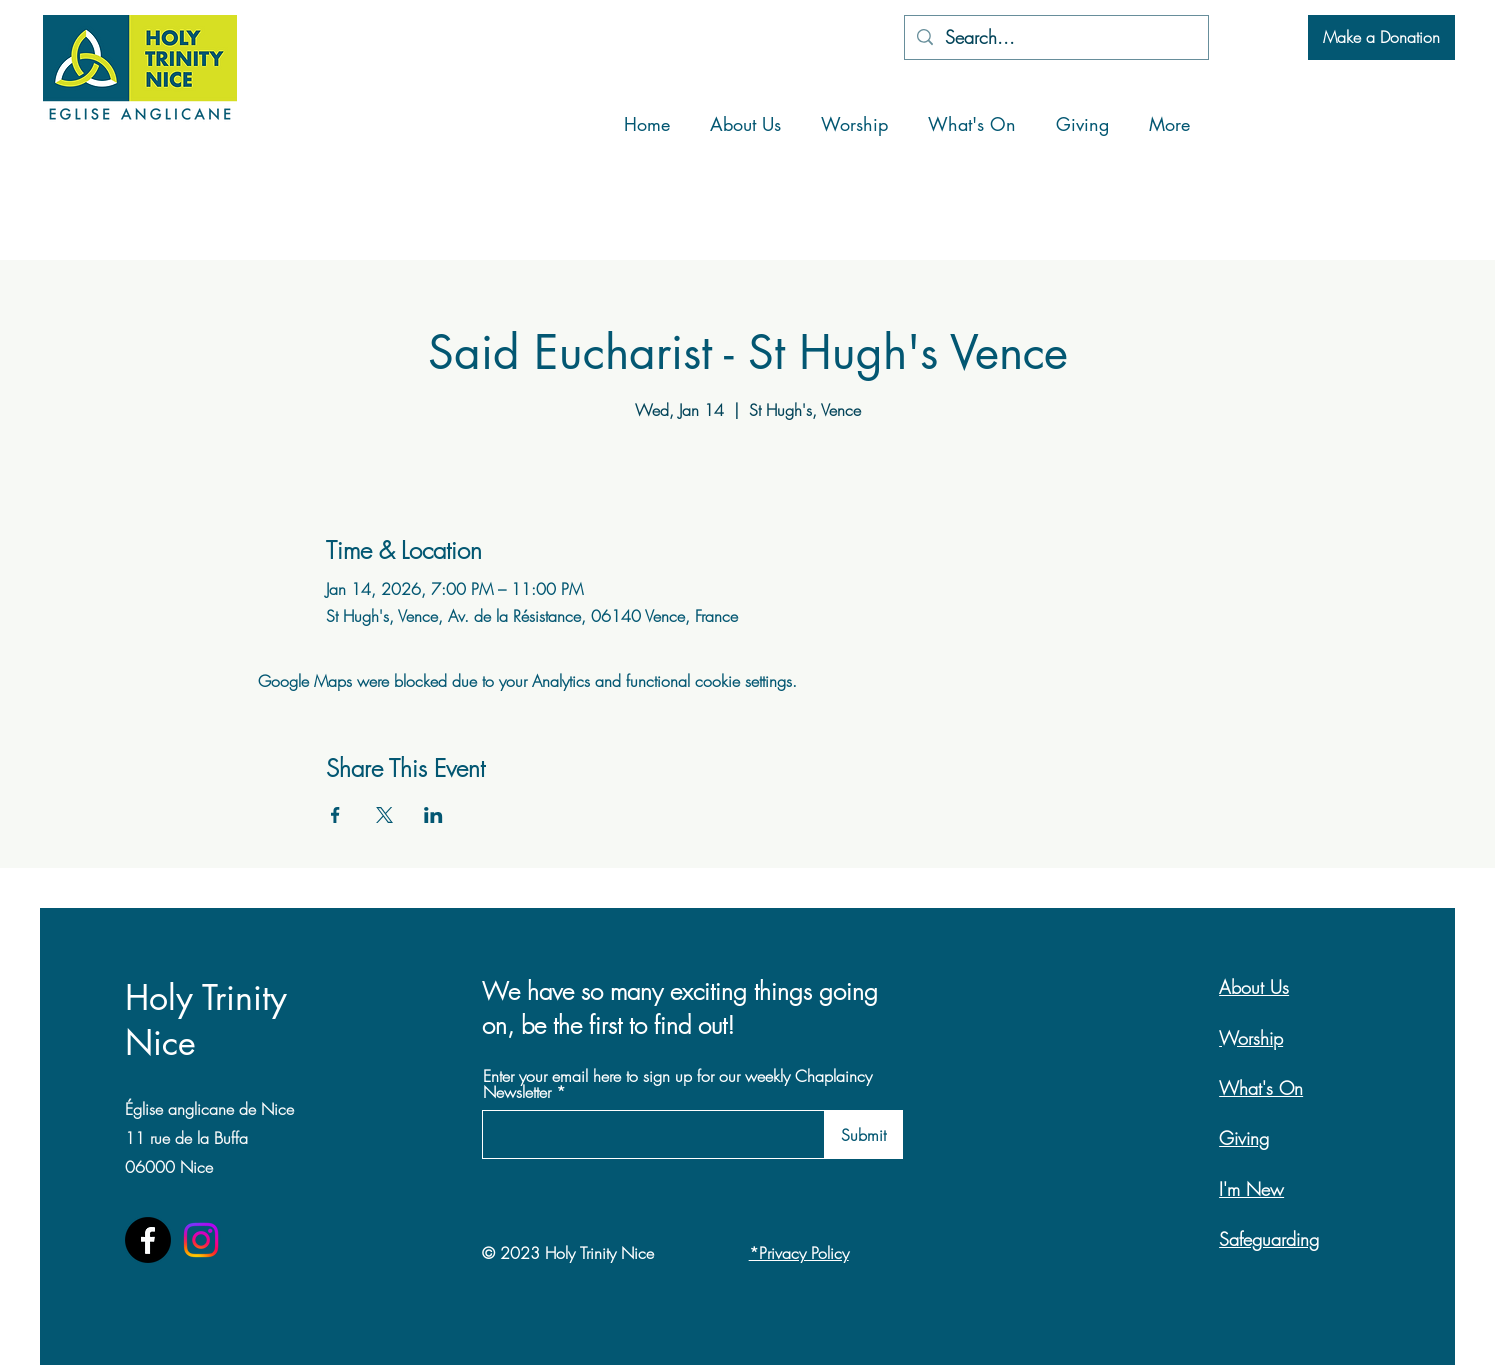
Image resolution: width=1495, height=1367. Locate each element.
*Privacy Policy (799, 1253)
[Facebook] (148, 1240)
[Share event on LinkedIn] (433, 815)
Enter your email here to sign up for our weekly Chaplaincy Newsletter (677, 1084)
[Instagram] (201, 1240)
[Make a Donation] (1381, 37)
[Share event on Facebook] (335, 815)
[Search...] (1055, 37)
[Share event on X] (384, 815)
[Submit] (863, 1135)
